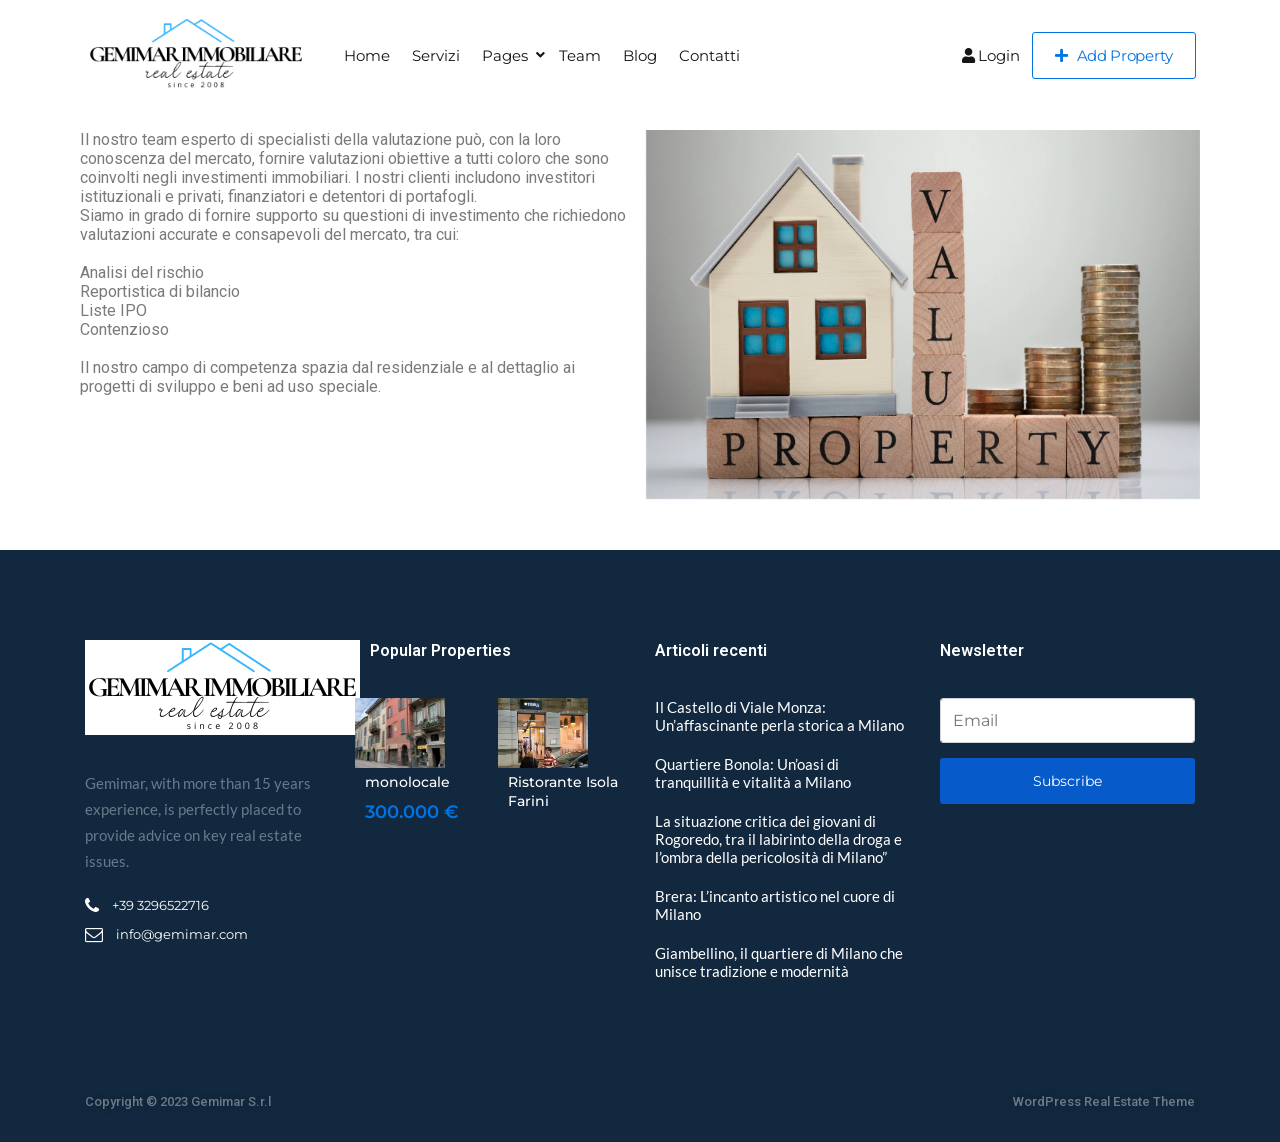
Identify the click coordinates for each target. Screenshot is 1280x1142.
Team (580, 55)
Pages (505, 55)
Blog (640, 55)
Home (367, 55)
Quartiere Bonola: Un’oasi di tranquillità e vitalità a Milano (753, 773)
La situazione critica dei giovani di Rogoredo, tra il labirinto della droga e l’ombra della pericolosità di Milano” (778, 839)
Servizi (436, 55)
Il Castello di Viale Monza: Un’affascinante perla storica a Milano (779, 716)
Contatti (709, 55)
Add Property (1114, 55)
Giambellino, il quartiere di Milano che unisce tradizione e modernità (779, 962)
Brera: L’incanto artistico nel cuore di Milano (775, 905)
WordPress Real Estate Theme (1104, 1101)
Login (991, 55)
